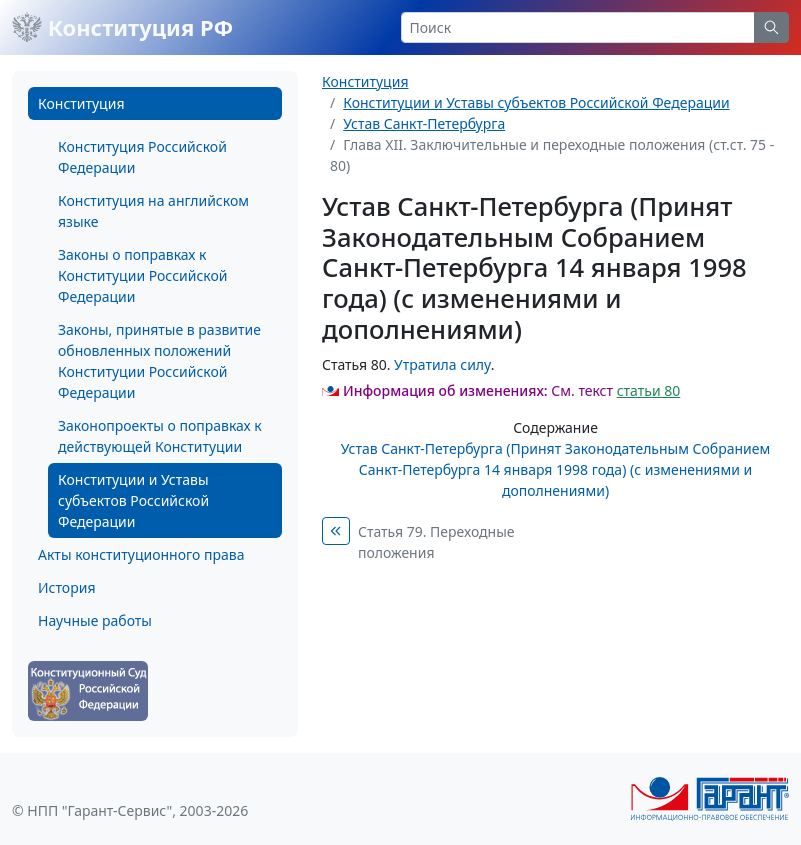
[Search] (578, 27)
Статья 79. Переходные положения (436, 542)
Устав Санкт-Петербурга (424, 123)
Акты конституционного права (141, 554)
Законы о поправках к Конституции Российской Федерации (142, 275)
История (66, 587)
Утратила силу (442, 364)
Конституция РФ (122, 27)
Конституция (81, 103)
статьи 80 (649, 390)
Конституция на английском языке (153, 211)
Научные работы (95, 620)
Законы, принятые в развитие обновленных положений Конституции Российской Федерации (159, 361)
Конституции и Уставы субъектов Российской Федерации (133, 500)
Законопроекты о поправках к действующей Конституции (160, 436)
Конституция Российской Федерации (142, 157)
